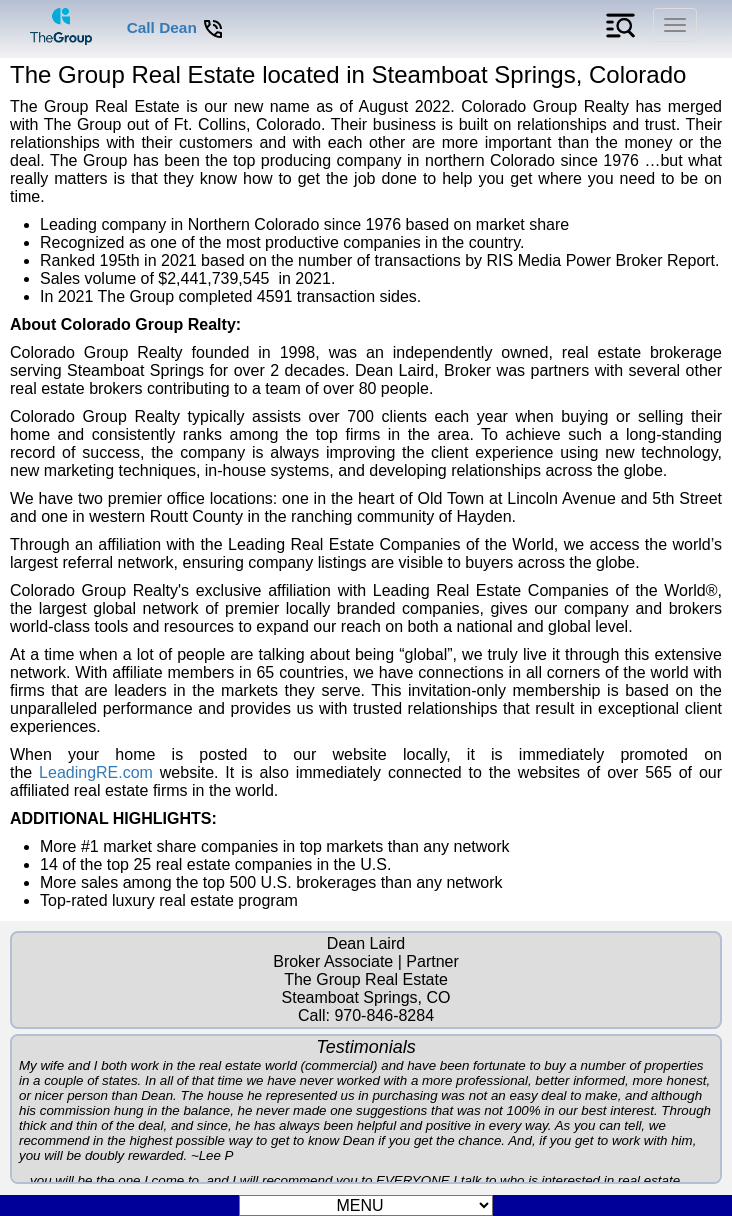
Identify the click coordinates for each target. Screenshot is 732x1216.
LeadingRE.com (96, 772)
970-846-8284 (384, 1015)
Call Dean (176, 27)
